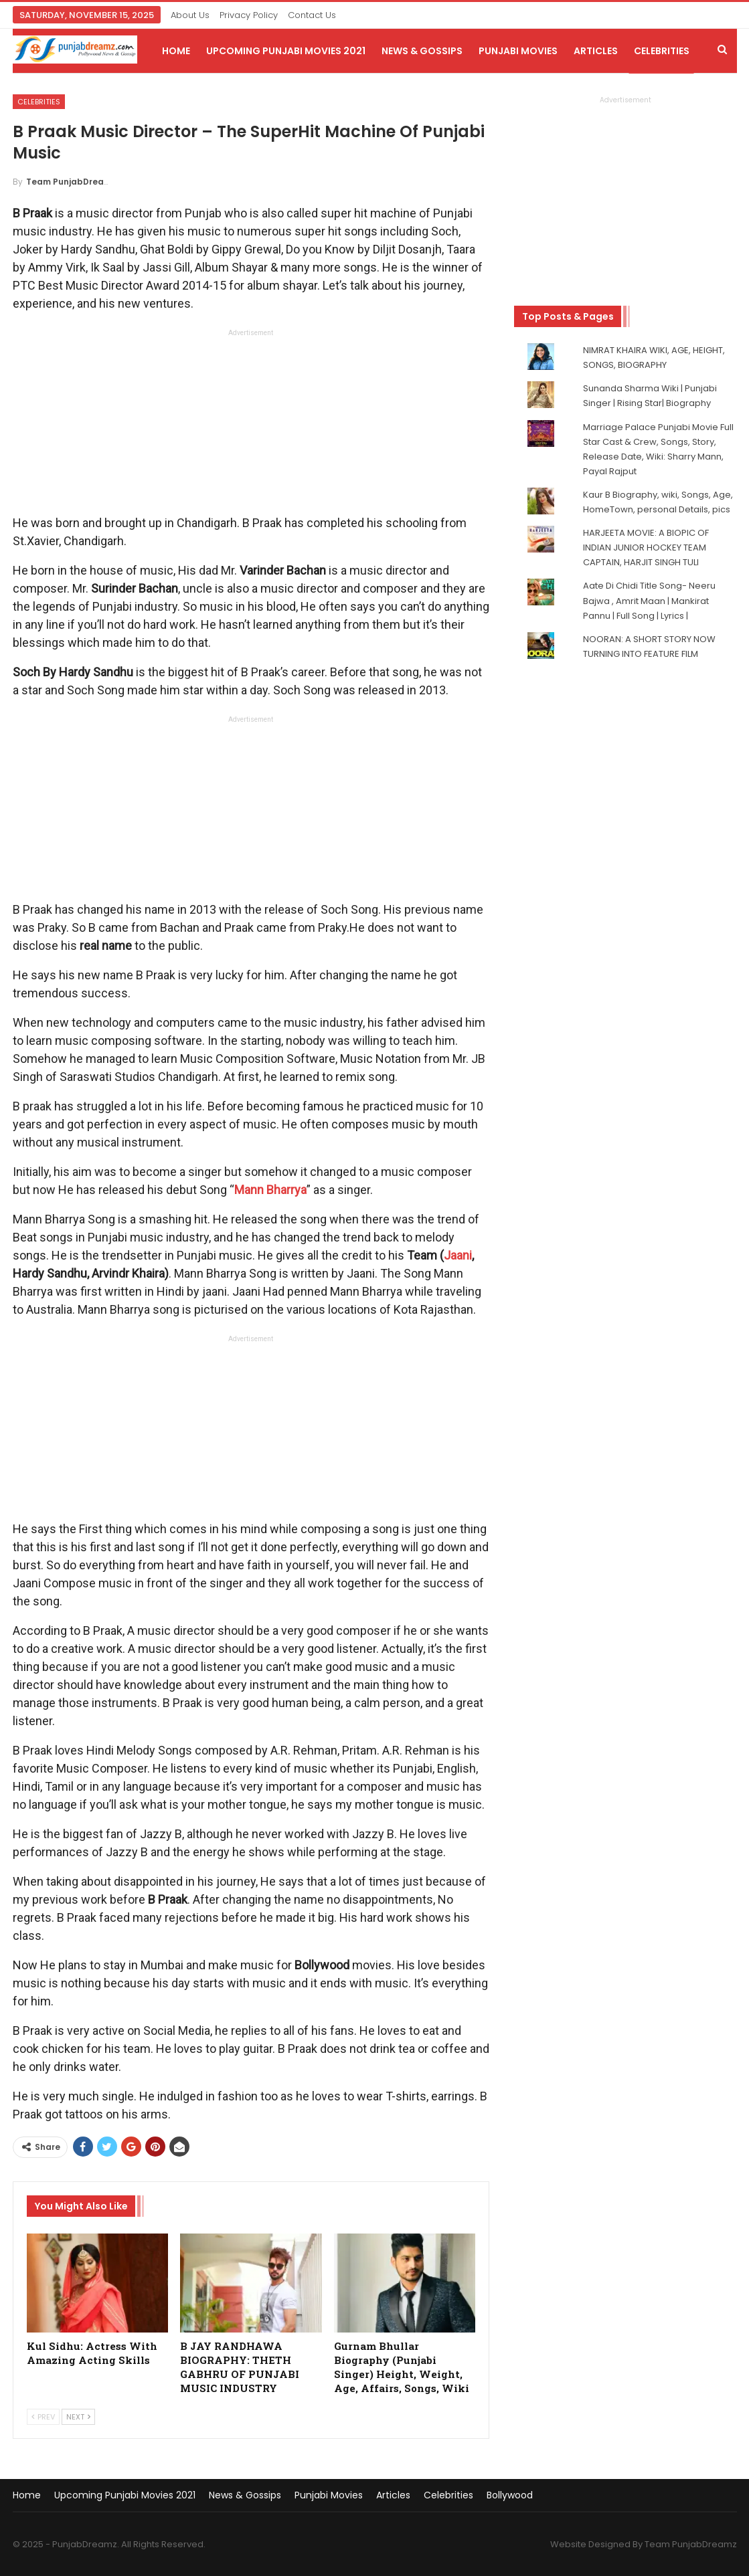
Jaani (458, 1255)
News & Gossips (422, 51)
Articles (596, 51)
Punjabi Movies (518, 51)
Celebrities (661, 51)
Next (78, 2416)
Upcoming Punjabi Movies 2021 (285, 51)
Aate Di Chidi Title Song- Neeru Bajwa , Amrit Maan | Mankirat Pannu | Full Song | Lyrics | (649, 600)
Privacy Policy (249, 15)
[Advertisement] (251, 425)
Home (176, 51)
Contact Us (312, 15)
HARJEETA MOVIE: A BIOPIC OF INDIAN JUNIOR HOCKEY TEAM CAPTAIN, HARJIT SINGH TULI (646, 547)
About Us (190, 15)
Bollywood (510, 2495)
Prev (43, 2416)
